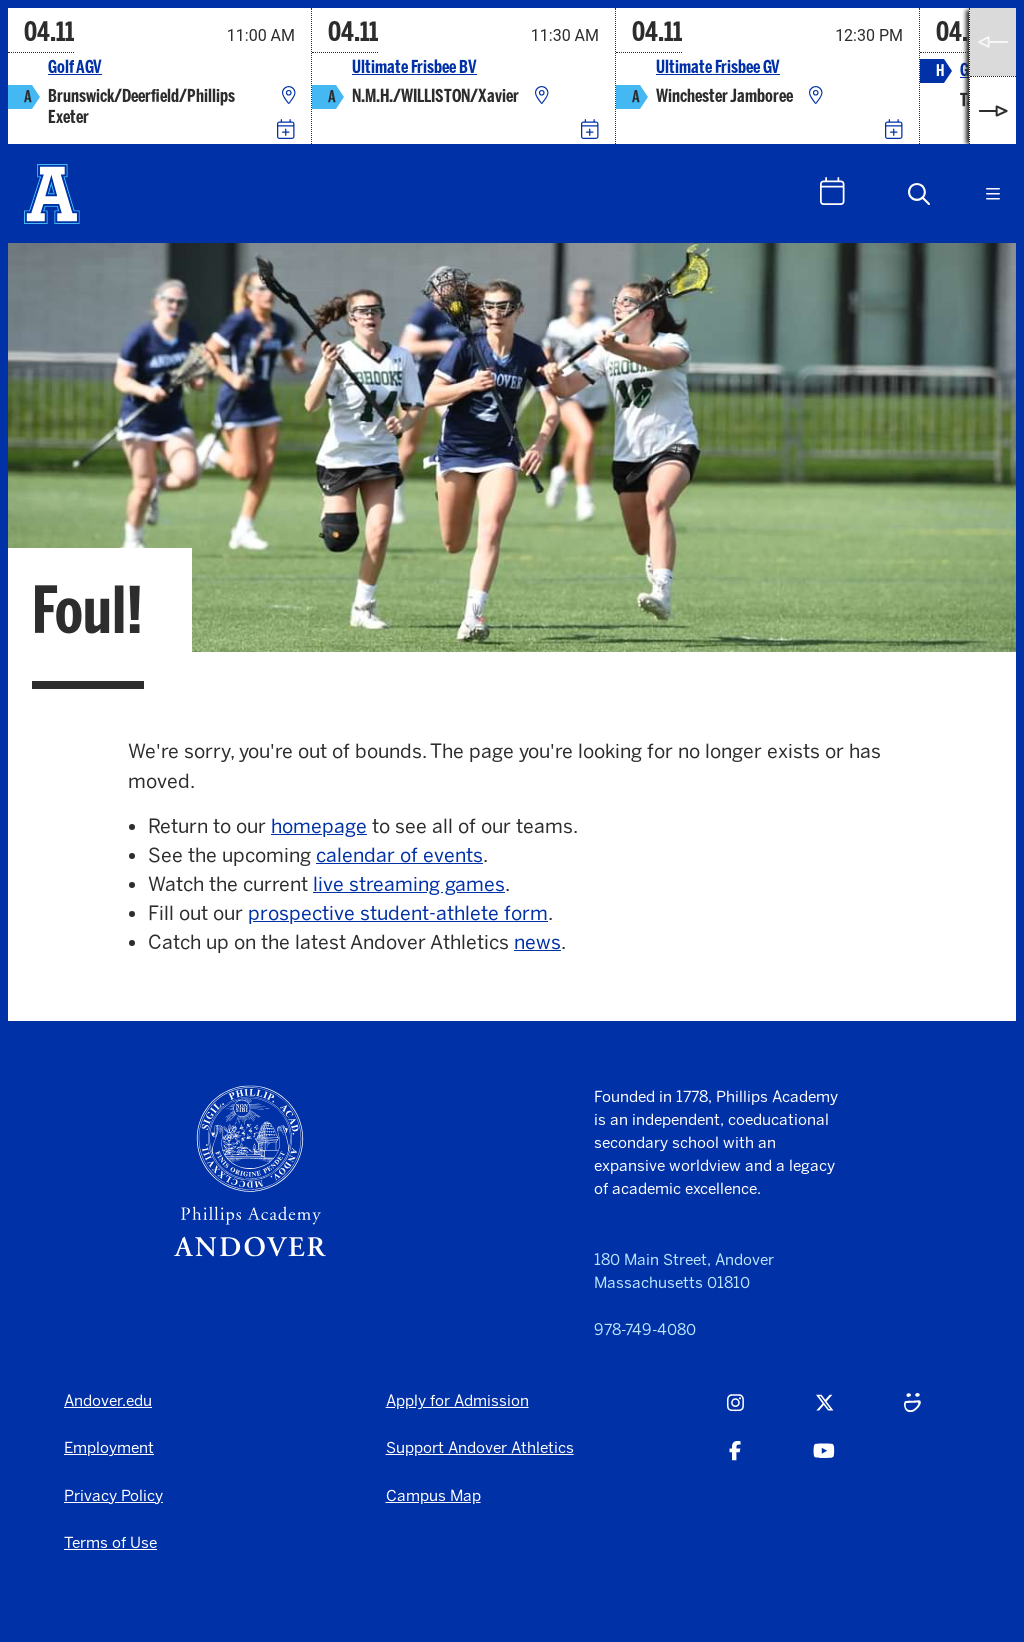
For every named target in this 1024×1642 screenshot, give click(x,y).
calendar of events (399, 855)
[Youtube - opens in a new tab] (824, 1461)
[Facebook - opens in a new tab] (735, 1461)
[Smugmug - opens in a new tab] (912, 1413)
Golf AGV (75, 67)
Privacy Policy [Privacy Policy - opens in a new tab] (113, 1495)
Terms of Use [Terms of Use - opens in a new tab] (110, 1542)
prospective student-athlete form (398, 913)
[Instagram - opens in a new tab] (735, 1413)
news (537, 942)
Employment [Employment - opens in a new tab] (109, 1447)
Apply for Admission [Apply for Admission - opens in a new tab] (457, 1400)
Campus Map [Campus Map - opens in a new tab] (433, 1495)
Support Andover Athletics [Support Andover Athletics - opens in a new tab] (480, 1447)
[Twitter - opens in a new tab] (824, 1413)
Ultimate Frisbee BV (414, 67)
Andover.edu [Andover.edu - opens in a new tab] (108, 1400)
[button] (919, 194)
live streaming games (409, 884)
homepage (319, 826)
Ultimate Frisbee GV (718, 67)
